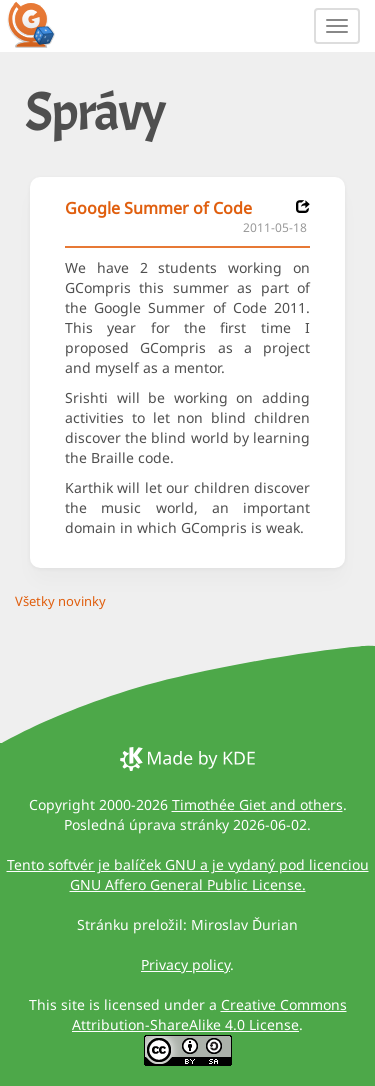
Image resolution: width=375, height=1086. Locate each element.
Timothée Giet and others (257, 804)
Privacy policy (185, 964)
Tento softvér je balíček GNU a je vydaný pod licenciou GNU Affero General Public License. (188, 874)
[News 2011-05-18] (303, 206)
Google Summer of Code (158, 208)
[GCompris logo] (43, 24)
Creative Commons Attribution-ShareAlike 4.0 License (209, 1014)
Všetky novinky (60, 601)
